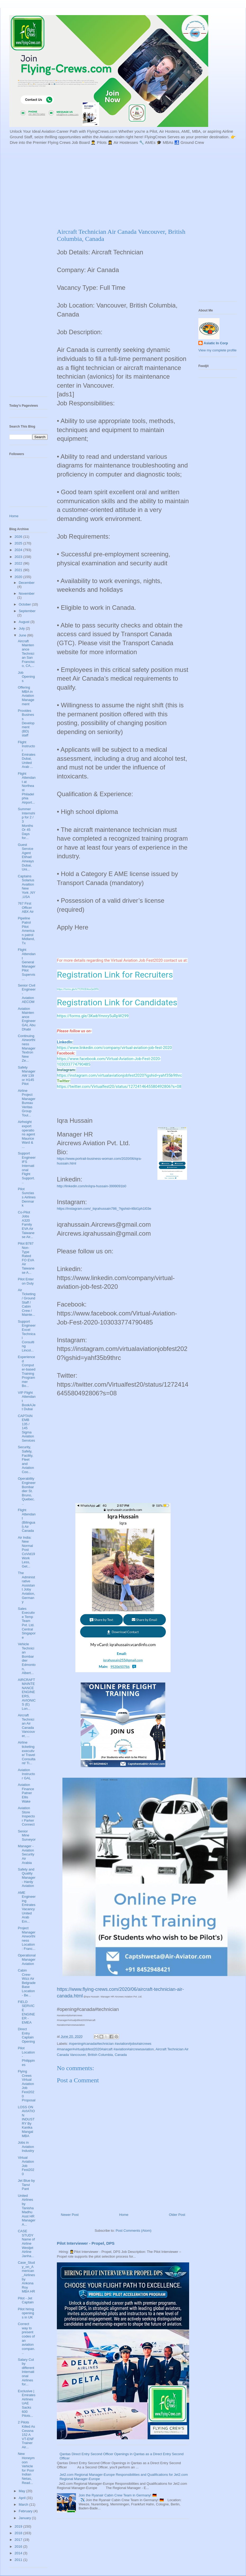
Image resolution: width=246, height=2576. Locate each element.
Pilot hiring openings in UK (26, 2313)
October (25, 604)
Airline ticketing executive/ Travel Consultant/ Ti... (26, 1752)
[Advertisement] (106, 186)
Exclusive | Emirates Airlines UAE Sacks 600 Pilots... (26, 2403)
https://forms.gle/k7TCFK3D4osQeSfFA (78, 989)
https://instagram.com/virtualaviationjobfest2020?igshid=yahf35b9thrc (119, 1075)
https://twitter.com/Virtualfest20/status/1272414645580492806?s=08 (119, 1086)
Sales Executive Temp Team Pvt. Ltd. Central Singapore (26, 1623)
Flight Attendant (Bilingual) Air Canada (26, 1520)
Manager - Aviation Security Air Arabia (26, 1854)
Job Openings (26, 677)
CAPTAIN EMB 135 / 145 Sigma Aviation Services (26, 1428)
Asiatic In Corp (216, 343)
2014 (19, 2553)
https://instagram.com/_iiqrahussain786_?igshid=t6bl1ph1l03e (104, 1209)
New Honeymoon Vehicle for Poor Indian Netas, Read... (26, 2468)
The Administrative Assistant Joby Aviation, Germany (26, 1587)
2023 (19, 557)
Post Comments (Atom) (133, 2231)
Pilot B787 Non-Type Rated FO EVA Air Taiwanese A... (26, 1257)
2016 (19, 2547)
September (27, 611)
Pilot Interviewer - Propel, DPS (86, 2243)
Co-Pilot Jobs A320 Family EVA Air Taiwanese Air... (26, 1224)
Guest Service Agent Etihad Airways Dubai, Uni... (26, 857)
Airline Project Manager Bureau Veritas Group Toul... (26, 1103)
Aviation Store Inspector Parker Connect (26, 1816)
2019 (19, 2526)
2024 (19, 550)
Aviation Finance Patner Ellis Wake (26, 1793)
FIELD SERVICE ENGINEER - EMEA (26, 2012)
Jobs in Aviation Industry (26, 2146)
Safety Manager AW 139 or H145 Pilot (26, 1075)
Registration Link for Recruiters (115, 975)
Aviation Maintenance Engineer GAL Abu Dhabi (26, 1019)
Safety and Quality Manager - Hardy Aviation (26, 1877)
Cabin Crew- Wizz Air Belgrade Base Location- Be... (26, 1982)
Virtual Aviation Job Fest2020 (26, 2166)
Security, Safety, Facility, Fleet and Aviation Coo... (26, 1459)
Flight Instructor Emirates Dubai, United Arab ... (26, 754)
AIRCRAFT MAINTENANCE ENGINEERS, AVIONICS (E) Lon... (27, 1694)
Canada (121, 2055)
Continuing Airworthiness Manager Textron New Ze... (26, 1048)
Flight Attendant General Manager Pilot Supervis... (26, 964)
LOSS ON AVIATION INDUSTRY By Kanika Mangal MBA (26, 2121)
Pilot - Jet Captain (26, 2300)
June (23, 635)
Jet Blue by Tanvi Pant (26, 2185)
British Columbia (100, 2055)
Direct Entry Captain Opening (26, 2035)
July (22, 628)
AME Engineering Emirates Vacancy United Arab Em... (26, 1907)
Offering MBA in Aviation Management (26, 695)
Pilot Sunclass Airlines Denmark (26, 1197)
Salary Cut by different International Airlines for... (26, 2372)
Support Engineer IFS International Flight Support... (26, 1167)
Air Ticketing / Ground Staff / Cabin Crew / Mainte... (26, 1302)
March (24, 2504)
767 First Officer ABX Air (26, 907)
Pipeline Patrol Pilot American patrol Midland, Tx (26, 930)
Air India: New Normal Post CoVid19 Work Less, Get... (26, 1551)
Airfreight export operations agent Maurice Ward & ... (26, 1134)
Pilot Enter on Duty (26, 1281)
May (22, 2491)
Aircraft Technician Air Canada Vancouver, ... (26, 1725)
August (24, 622)
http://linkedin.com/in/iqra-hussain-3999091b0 (91, 1186)
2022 (19, 563)
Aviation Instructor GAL (26, 1774)
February (26, 2511)
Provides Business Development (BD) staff (26, 723)
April (23, 2498)
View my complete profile (217, 350)
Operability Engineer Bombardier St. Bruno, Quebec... (26, 1491)
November (27, 593)
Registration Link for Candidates (117, 1002)
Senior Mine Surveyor (26, 1835)
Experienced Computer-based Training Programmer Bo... (26, 1371)
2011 (19, 2560)
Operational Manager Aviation (26, 1959)
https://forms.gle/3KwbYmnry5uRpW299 (93, 1016)
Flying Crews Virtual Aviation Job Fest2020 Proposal (26, 2085)
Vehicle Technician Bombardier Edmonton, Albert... (26, 1658)
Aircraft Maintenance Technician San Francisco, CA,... (26, 653)
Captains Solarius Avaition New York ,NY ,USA (26, 886)
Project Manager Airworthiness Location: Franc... (26, 1938)
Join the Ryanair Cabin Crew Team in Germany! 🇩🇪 (118, 2495)
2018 (19, 2533)
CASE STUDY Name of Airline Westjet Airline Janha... (26, 2243)
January (25, 2518)
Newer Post (70, 2215)
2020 (19, 577)
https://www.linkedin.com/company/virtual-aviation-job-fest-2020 (114, 1047)
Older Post (177, 2215)
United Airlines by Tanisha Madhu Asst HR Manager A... (26, 2210)
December (27, 583)
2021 (19, 570)
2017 (19, 2540)
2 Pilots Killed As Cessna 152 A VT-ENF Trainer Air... (26, 2434)
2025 (19, 543)
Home (124, 2215)
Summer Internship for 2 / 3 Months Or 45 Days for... (26, 823)
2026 (19, 537)
